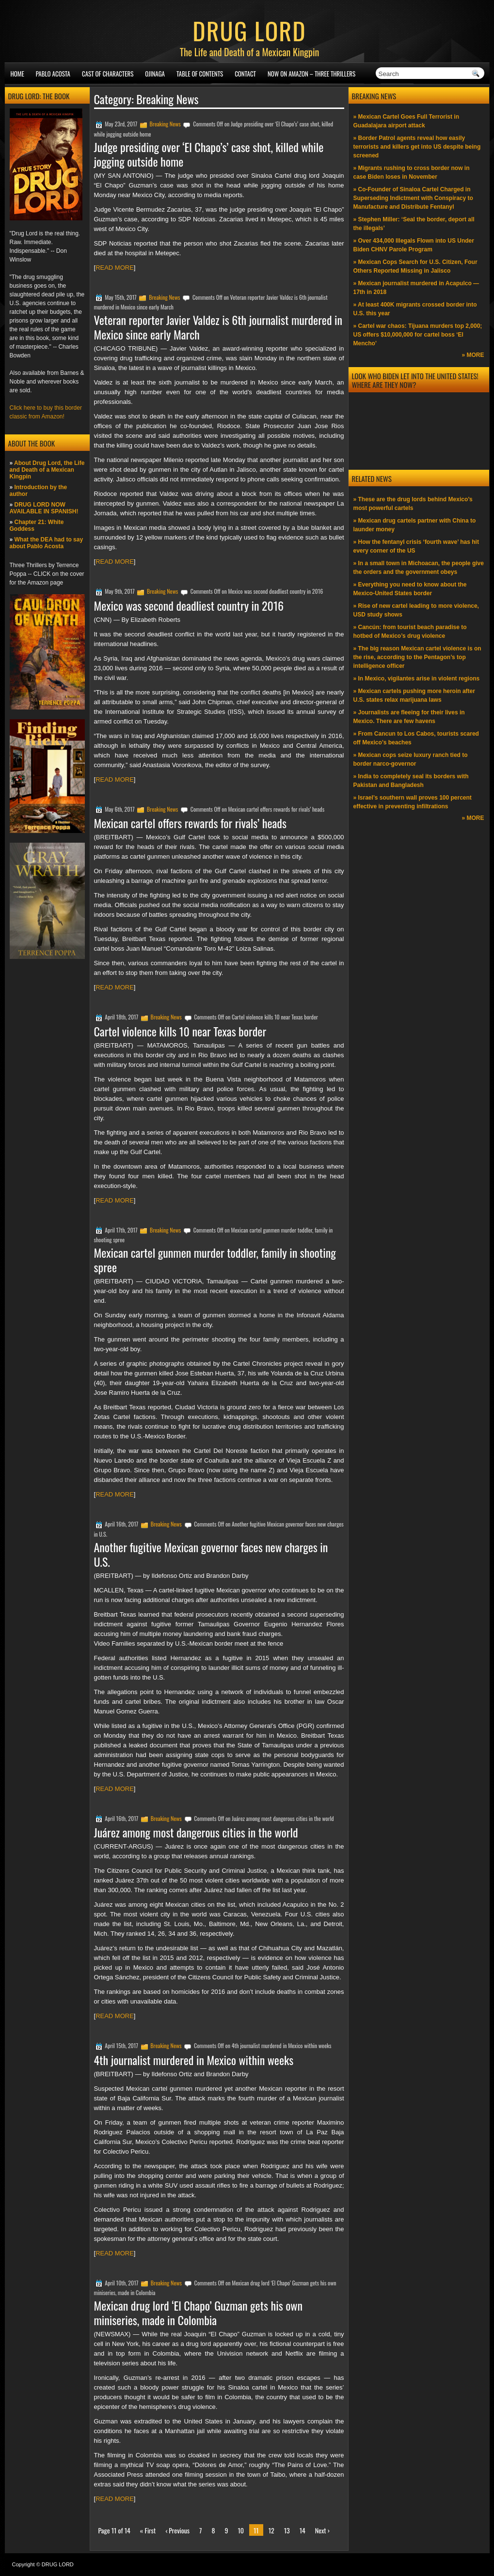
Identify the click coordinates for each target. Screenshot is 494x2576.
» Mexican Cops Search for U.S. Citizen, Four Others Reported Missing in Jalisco (415, 266)
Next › (322, 2530)
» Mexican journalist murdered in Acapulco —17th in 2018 (416, 287)
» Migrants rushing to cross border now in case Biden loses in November (411, 172)
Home (17, 73)
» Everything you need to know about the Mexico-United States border (410, 589)
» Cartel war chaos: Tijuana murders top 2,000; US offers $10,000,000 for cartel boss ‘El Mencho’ (417, 335)
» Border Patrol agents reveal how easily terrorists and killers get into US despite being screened (417, 147)
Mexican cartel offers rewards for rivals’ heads (190, 823)
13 (287, 2530)
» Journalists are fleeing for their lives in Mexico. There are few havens (409, 717)
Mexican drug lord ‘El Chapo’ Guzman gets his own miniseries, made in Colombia (198, 2313)
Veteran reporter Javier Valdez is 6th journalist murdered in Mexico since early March (218, 327)
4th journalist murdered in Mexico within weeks (194, 2059)
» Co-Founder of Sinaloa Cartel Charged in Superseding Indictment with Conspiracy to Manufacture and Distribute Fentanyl (413, 198)
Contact (245, 73)
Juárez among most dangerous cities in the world (196, 1832)
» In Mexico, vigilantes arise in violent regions (416, 678)
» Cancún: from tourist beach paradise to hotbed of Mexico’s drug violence (410, 631)
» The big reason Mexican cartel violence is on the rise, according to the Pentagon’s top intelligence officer (417, 657)
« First (148, 2530)
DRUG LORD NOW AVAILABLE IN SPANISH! (44, 508)
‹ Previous (177, 2530)
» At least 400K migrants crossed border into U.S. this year (415, 309)
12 (271, 2530)
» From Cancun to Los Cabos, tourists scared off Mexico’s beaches (416, 738)
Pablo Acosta (53, 73)
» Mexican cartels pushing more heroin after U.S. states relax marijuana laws (414, 695)
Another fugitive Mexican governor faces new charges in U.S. (211, 1554)
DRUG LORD (249, 30)
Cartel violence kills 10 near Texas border (180, 1031)
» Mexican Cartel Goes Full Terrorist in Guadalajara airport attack (406, 121)
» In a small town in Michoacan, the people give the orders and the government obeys (418, 567)
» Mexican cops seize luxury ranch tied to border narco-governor (410, 759)
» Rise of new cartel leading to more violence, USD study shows (416, 610)
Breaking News (165, 124)
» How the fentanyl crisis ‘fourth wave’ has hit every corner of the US (416, 546)
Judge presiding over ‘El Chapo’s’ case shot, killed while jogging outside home (209, 154)
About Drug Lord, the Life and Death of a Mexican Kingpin (47, 470)
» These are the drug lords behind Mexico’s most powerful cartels (413, 503)
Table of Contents (199, 73)
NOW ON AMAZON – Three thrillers (311, 73)
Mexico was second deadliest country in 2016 (189, 605)
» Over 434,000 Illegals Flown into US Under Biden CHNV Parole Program (413, 245)
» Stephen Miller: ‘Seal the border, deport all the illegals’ (414, 223)
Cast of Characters (107, 73)
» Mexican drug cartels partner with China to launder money (414, 525)
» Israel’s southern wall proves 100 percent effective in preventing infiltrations (412, 802)
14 (302, 2530)
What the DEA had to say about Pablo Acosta (46, 543)
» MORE (473, 355)
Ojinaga (155, 73)
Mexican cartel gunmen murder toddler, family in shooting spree (215, 1260)
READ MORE (115, 267)
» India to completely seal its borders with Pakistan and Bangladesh (411, 780)
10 (241, 2530)
